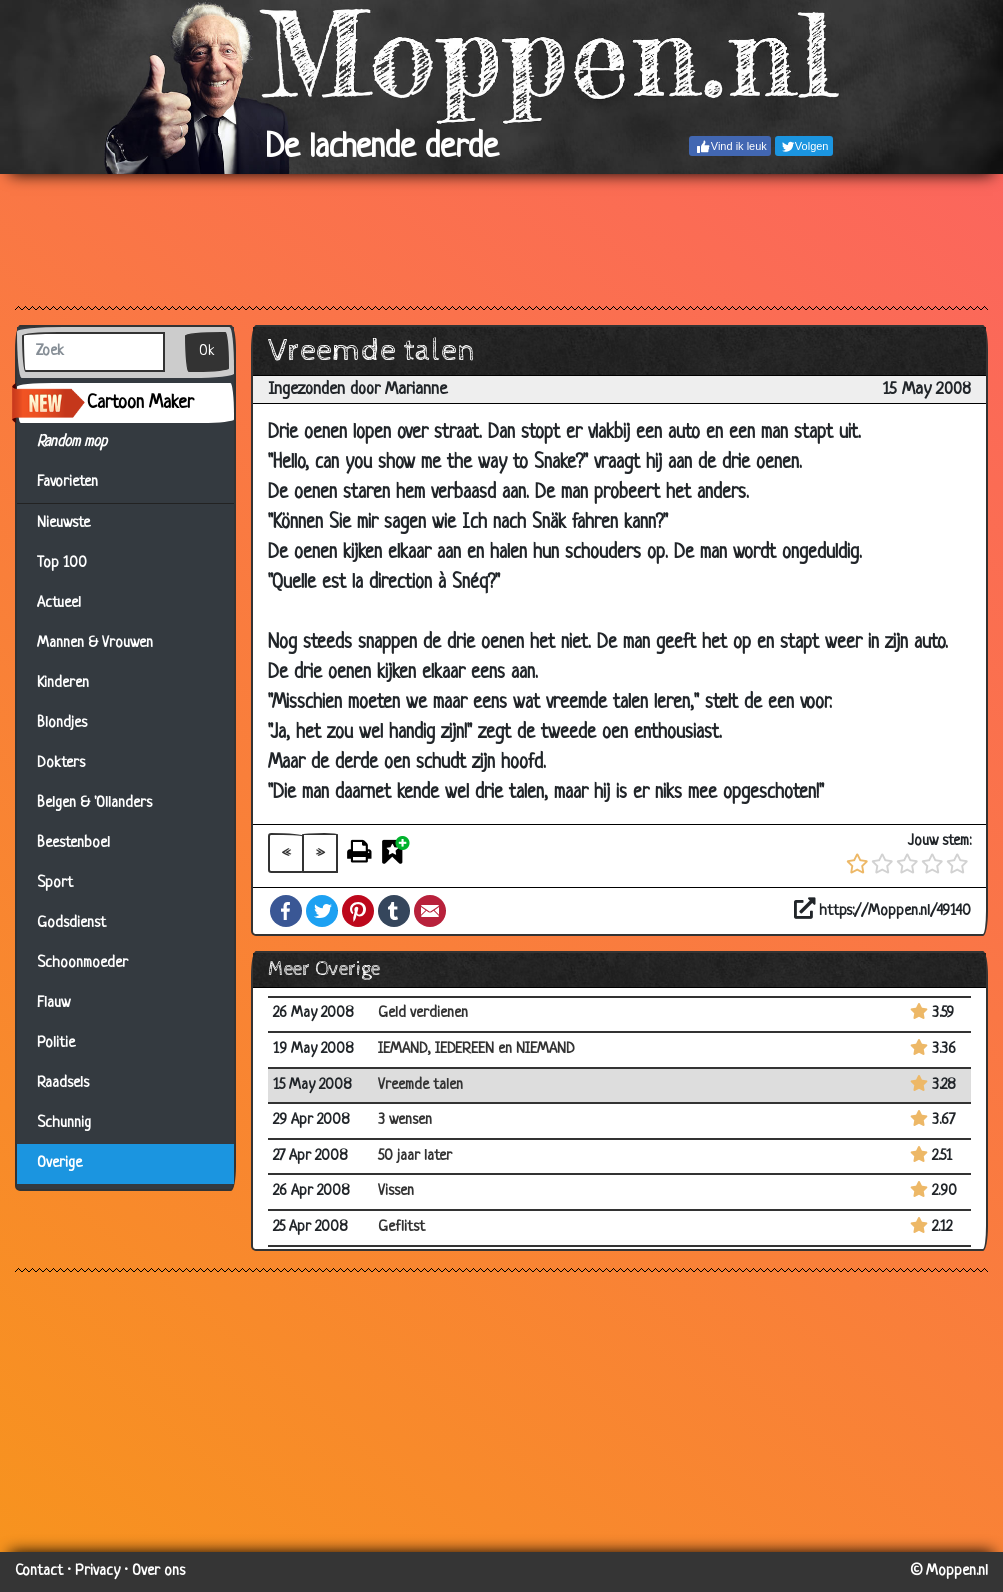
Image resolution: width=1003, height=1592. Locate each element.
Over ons (158, 1571)
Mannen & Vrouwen (95, 643)
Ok (207, 351)
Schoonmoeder (82, 963)
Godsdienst (71, 923)
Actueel (59, 603)
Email (430, 911)
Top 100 (62, 563)
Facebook (286, 911)
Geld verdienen (423, 1013)
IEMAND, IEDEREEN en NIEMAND (476, 1049)
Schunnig (64, 1123)
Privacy (97, 1571)
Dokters (61, 763)
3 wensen (405, 1120)
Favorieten (79, 483)
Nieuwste (63, 523)
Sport (55, 883)
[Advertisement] (501, 239)
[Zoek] (93, 352)
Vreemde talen (420, 1085)
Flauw (53, 1003)
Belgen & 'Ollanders (94, 803)
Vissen (396, 1191)
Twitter (322, 911)
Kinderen (63, 683)
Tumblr (394, 911)
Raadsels (63, 1083)
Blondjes (62, 723)
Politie (56, 1043)
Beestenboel (73, 843)
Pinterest (358, 911)
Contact (39, 1571)
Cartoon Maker (140, 403)
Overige (59, 1163)
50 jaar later (415, 1156)
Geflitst (401, 1227)
